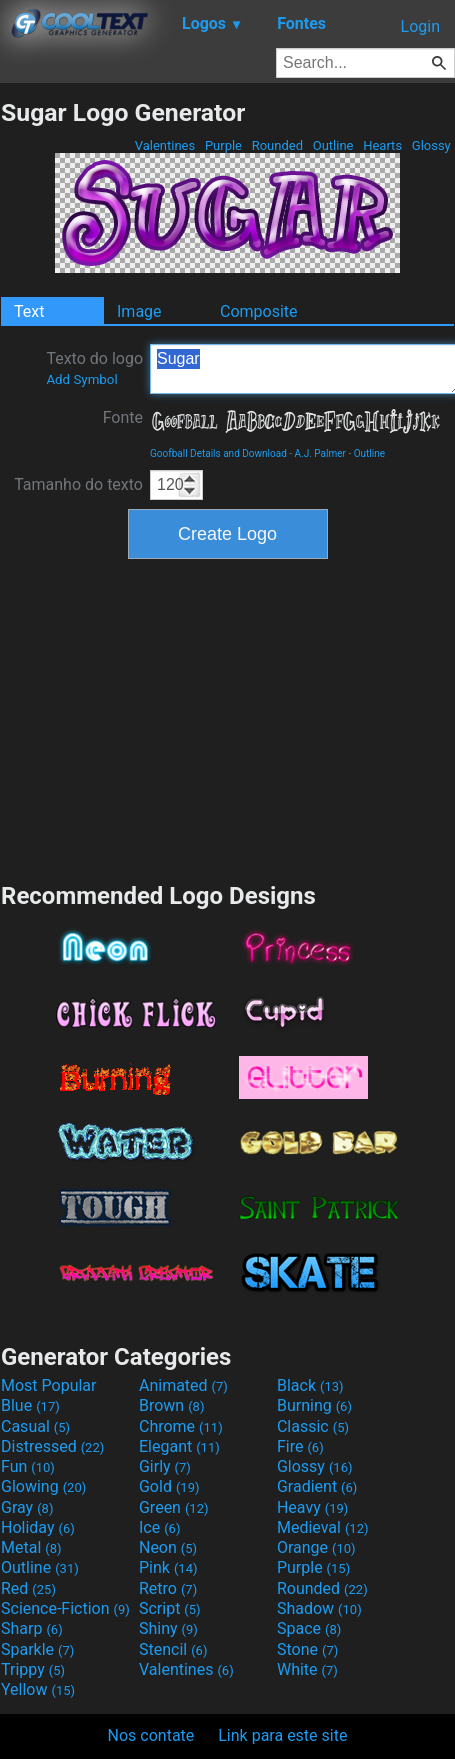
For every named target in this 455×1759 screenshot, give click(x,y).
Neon (168, 1547)
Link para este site (282, 1735)
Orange (316, 1547)
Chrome (181, 1426)
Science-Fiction (65, 1608)
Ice (159, 1527)
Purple (224, 145)
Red (28, 1588)
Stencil (173, 1649)
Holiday (38, 1527)
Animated (183, 1385)
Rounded (277, 145)
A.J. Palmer (320, 453)
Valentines (164, 145)
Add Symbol (81, 379)
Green (174, 1507)
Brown (171, 1405)
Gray (27, 1507)
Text (29, 311)
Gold (169, 1486)
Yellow (38, 1689)
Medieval (323, 1527)
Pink (168, 1567)
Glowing (43, 1486)
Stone (307, 1649)
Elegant (179, 1446)
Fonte (123, 417)
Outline (332, 145)
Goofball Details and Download (218, 453)
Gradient (317, 1486)
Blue (30, 1405)
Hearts (382, 145)
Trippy (33, 1669)
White (307, 1669)
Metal (31, 1547)
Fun (28, 1466)
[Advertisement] (228, 718)
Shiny (168, 1628)
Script (170, 1608)
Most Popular (49, 1385)
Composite (259, 311)
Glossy (431, 145)
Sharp (32, 1628)
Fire (300, 1446)
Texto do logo (94, 368)
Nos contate (151, 1735)
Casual (35, 1426)
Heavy (312, 1507)
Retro (168, 1588)
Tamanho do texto (78, 484)
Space (309, 1628)
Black (310, 1385)
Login (420, 26)
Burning (314, 1405)
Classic (313, 1426)
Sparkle (37, 1649)
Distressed (52, 1446)
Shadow (319, 1608)
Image (139, 311)
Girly (165, 1466)
